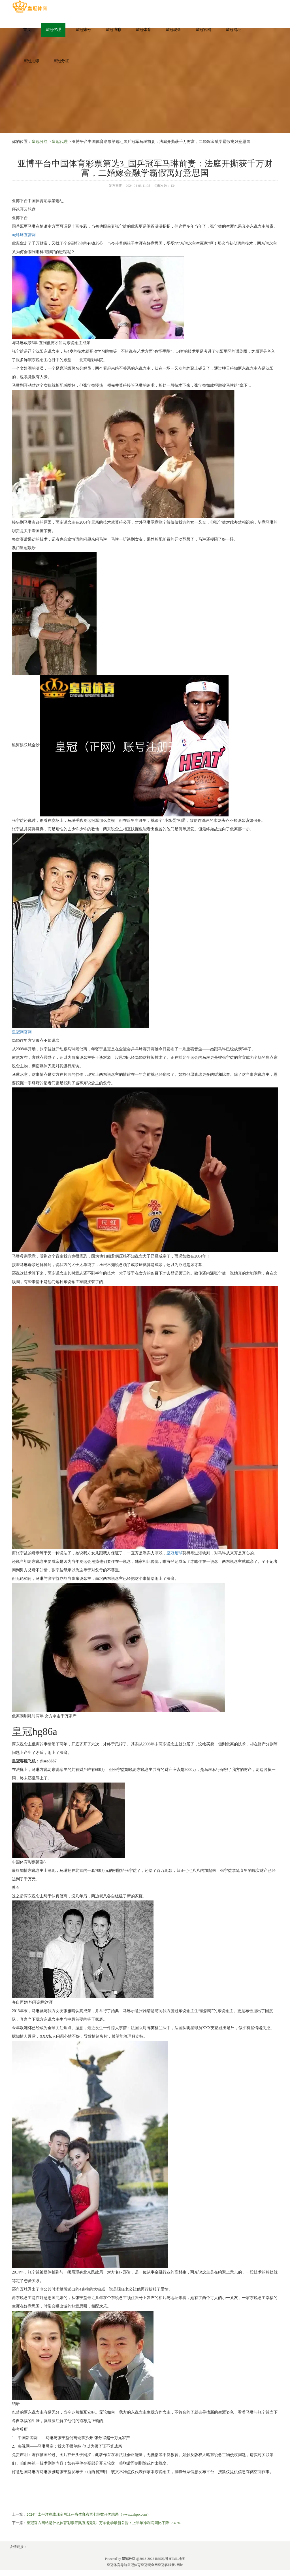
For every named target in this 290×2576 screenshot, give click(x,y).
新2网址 (177, 2565)
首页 (27, 29)
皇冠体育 (143, 29)
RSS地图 (161, 2559)
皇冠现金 (173, 29)
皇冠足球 (31, 61)
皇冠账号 (83, 29)
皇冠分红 (61, 61)
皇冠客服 (164, 2565)
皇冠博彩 (113, 29)
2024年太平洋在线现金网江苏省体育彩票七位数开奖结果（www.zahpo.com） (89, 2514)
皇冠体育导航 (117, 2565)
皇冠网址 (233, 29)
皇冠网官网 (22, 1032)
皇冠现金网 (149, 2565)
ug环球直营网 (24, 235)
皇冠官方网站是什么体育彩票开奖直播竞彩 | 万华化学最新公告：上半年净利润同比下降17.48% (103, 2523)
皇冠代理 (53, 29)
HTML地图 (177, 2559)
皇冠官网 (203, 29)
